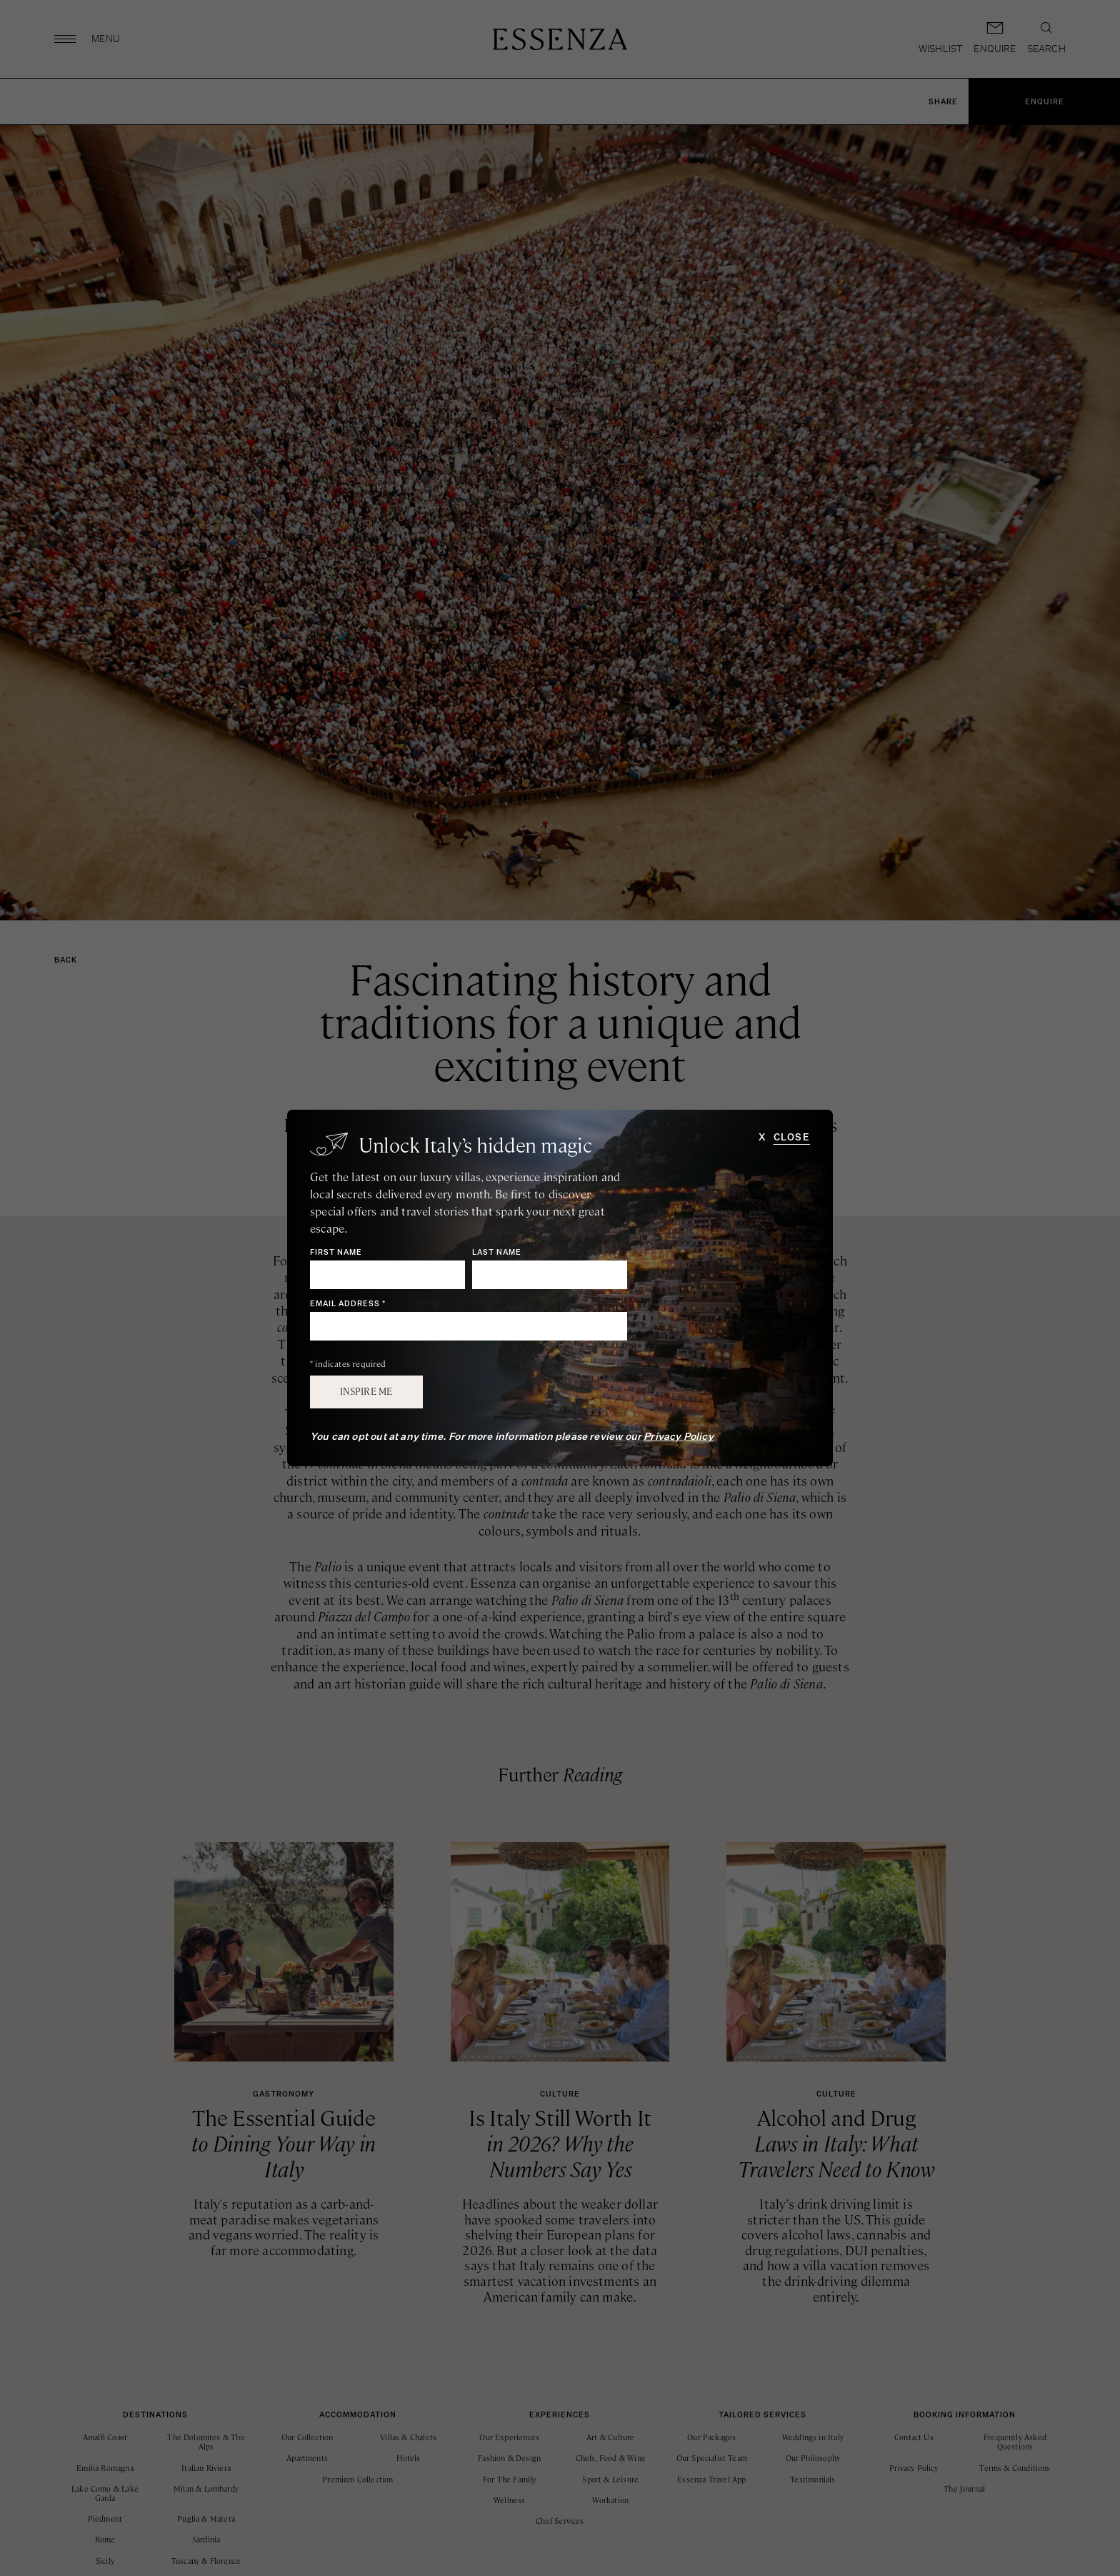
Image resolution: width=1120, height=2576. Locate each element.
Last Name (496, 1252)
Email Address (348, 1304)
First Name (336, 1252)
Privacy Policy (679, 1437)
